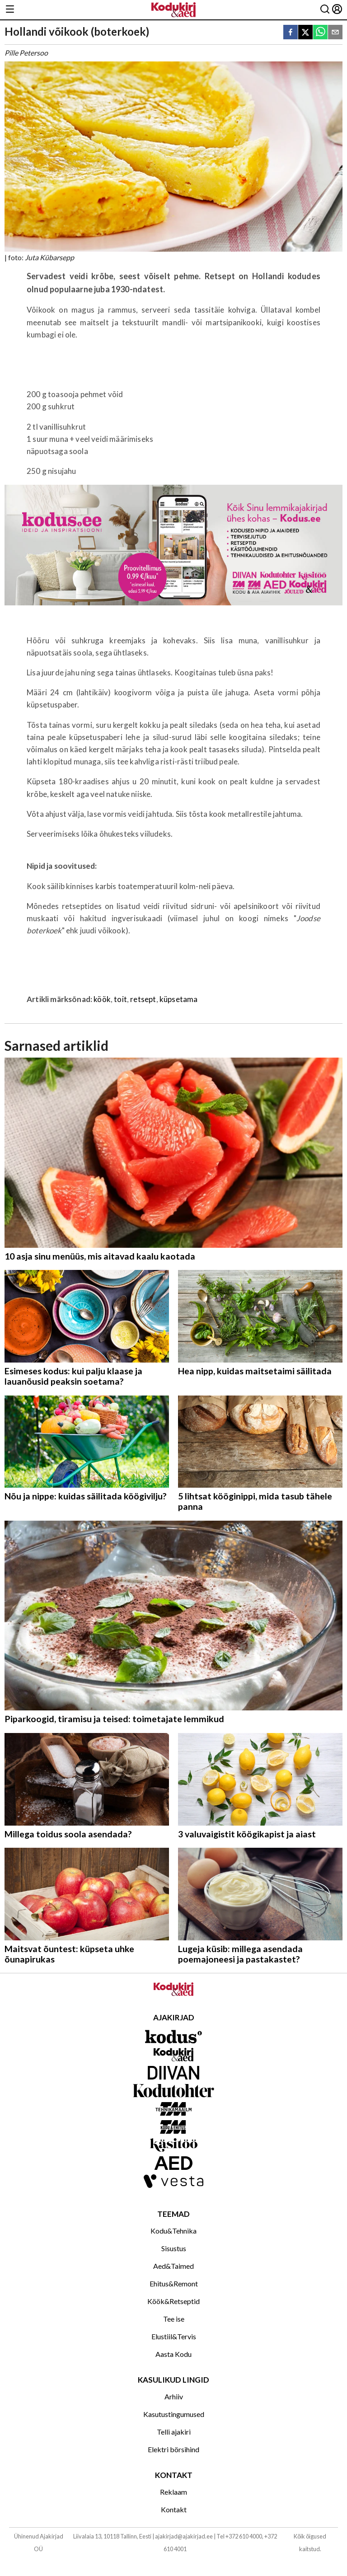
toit (120, 999)
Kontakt (174, 2509)
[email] (335, 33)
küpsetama (178, 999)
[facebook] (290, 33)
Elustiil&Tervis (173, 2336)
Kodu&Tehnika (173, 2230)
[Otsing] (324, 10)
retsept (143, 999)
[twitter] (305, 33)
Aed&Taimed (173, 2266)
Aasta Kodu (173, 2354)
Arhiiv (173, 2396)
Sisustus (173, 2248)
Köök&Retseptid (173, 2301)
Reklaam (173, 2491)
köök (102, 999)
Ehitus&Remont (174, 2283)
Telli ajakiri (174, 2431)
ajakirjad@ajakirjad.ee (184, 2536)
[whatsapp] (320, 33)
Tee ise (173, 2318)
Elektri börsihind (173, 2449)
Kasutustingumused (173, 2414)
